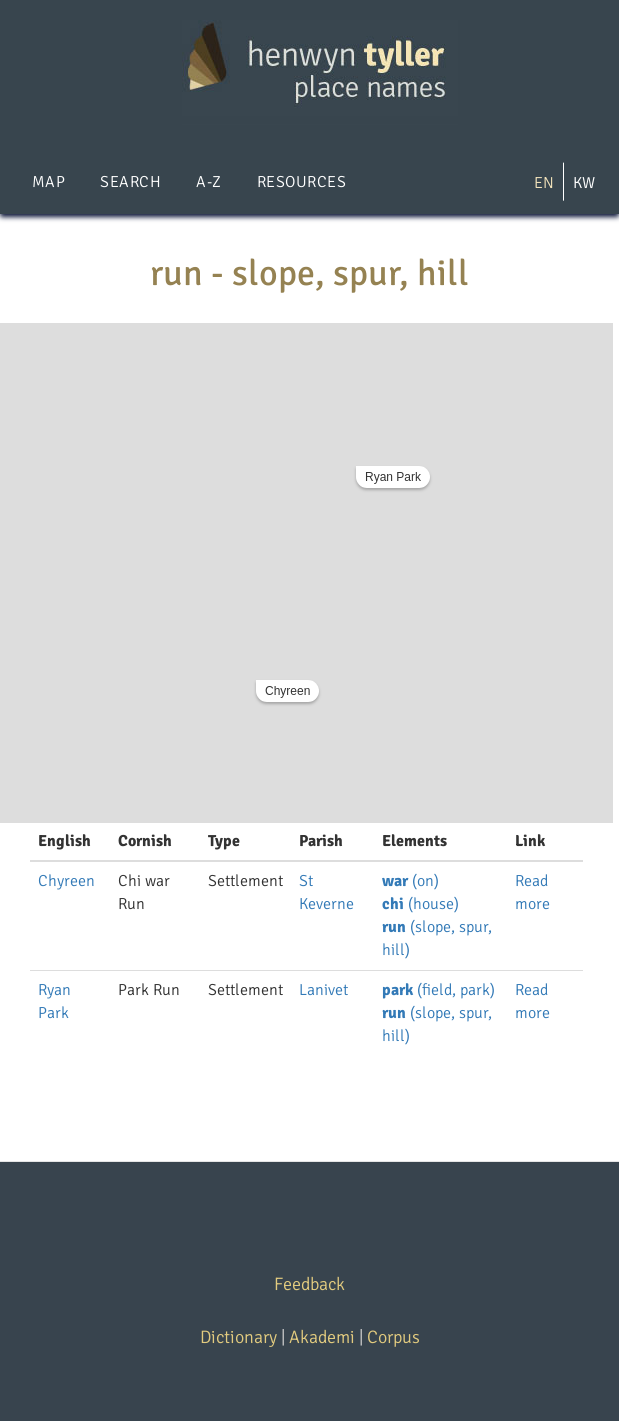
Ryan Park (393, 477)
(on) (410, 881)
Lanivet (323, 990)
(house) (420, 904)
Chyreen (287, 691)
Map (48, 182)
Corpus (393, 1337)
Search (130, 182)
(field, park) (438, 990)
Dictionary (238, 1337)
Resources (301, 182)
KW (584, 183)
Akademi (322, 1337)
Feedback (309, 1284)
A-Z (208, 182)
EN (544, 183)
